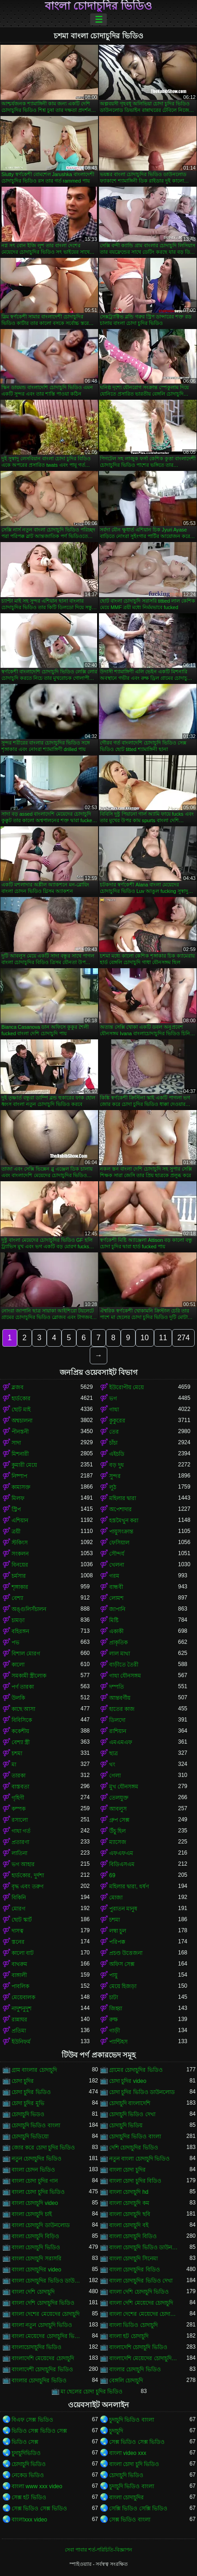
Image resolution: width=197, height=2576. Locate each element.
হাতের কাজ (122, 1709)
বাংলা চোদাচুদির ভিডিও (98, 6)
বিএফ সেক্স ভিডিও (32, 2420)
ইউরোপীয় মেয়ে (126, 1387)
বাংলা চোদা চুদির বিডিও (135, 2181)
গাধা (114, 1409)
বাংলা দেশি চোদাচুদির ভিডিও (43, 2303)
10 (145, 1338)
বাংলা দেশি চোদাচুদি (33, 2292)
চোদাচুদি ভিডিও (29, 2464)
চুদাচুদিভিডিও (26, 2453)
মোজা (116, 1897)
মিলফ (18, 1498)
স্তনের (18, 1942)
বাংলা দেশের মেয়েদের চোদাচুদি (46, 2314)
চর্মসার (19, 1576)
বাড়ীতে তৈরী (123, 1664)
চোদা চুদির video (127, 2081)
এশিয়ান (20, 1520)
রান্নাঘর (19, 2019)
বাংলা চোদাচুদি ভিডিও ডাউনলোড (143, 2247)
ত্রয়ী (16, 1531)
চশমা (17, 1753)
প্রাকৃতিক (118, 1642)
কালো (18, 1664)
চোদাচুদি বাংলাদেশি (129, 2103)
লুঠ (112, 1487)
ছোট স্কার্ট (22, 1920)
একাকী (116, 1631)
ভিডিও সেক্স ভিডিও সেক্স (39, 2431)
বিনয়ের (20, 1565)
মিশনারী (20, 1454)
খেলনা (116, 1565)
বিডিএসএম (122, 1864)
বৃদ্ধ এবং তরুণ (27, 1886)
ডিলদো (117, 1720)
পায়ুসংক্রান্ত (121, 1531)
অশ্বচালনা (22, 1420)
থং (112, 1764)
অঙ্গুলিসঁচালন (29, 1609)
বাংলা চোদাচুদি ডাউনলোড (41, 2225)
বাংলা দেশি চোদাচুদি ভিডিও (139, 2292)
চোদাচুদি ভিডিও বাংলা (36, 2125)
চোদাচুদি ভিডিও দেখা (132, 2114)
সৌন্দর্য (116, 1553)
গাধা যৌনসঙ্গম (125, 1676)
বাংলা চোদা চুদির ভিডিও (38, 2192)
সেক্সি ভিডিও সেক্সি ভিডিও (138, 2508)
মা (14, 1764)
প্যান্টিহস (118, 2042)
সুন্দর (115, 1476)
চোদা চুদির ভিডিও (31, 2092)
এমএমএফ (120, 1742)
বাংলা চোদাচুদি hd (128, 2192)
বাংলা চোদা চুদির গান (35, 2181)
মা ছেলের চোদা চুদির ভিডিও (92, 2391)
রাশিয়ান (117, 1731)
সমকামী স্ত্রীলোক (29, 1676)
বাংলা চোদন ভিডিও (33, 2170)
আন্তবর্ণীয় (119, 1698)
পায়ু (113, 1975)
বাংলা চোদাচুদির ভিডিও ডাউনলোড (46, 2280)
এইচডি (116, 1454)
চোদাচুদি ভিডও (28, 2114)
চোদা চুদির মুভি (28, 2103)
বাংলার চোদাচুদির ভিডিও (39, 2380)
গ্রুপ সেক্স (119, 1820)
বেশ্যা (17, 1598)
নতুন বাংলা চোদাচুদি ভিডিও (139, 2158)
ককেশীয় (20, 1731)
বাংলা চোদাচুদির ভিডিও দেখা (140, 2280)
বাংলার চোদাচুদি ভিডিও (135, 2369)
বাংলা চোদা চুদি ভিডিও (134, 2464)
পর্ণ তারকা (23, 1687)
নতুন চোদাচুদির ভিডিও (37, 2158)
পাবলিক (20, 1986)
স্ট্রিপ (16, 1509)
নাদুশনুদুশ (21, 2008)
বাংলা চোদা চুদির (127, 2170)
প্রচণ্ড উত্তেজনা (125, 1953)
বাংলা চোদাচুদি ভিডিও (36, 2247)
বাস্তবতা (20, 1786)
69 (112, 1875)
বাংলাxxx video (29, 2519)
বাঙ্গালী (19, 1975)
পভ (15, 1642)
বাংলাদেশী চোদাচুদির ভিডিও (42, 2369)
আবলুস (118, 1809)
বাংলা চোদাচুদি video (35, 2203)
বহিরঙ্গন (20, 1631)
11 (163, 1338)
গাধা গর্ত (21, 1831)
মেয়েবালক (23, 1997)
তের (114, 1431)
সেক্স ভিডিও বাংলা (129, 2519)
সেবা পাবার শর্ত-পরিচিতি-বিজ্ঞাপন (98, 2549)
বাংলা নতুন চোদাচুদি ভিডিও (42, 2325)
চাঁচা (113, 1443)
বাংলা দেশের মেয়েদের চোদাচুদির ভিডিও (143, 2314)
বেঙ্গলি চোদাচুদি (126, 2380)
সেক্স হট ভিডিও (29, 2497)
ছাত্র (113, 1753)
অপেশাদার (120, 1509)
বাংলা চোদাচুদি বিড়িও (35, 2236)
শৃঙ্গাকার (20, 1587)
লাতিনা (19, 1853)
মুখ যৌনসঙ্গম (123, 1786)
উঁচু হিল (117, 1831)
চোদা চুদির (23, 2081)
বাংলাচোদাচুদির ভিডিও (37, 2347)
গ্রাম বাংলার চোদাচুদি (34, 2070)
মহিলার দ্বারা (122, 1498)
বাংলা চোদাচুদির (126, 2497)
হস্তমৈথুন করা (123, 1520)
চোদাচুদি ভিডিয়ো (30, 2136)
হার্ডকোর (21, 1398)
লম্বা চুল (117, 1931)
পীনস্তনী (20, 1431)
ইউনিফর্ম (21, 2042)
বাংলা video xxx (127, 2453)
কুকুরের (117, 1420)
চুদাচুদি (116, 2431)
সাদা (16, 1443)
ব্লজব (18, 1387)
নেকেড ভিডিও (28, 2475)
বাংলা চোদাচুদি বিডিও (133, 2236)
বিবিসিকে (22, 1720)
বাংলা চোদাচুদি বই (128, 2225)
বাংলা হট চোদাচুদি (128, 2336)
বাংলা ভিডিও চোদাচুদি (133, 2325)
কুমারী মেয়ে (24, 1465)
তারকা (18, 1775)
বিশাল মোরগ (26, 1653)
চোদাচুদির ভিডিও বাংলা (135, 2136)
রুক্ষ (113, 2019)
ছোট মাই (21, 1409)
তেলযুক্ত (119, 1798)
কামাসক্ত (21, 1487)
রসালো (20, 1820)
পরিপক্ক (117, 1942)
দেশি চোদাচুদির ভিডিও (133, 2147)
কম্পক (18, 1809)
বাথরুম (19, 1964)
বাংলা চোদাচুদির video (36, 2269)
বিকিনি (19, 1897)
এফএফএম (121, 1853)
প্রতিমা (19, 2030)
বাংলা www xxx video (37, 2486)
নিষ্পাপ (19, 1476)
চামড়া (18, 1620)
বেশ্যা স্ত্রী (21, 1742)
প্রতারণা (20, 1842)
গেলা (115, 1775)
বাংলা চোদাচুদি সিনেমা (133, 2258)
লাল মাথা (119, 1653)
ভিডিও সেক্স (25, 2442)
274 (183, 1338)
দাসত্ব (18, 1931)
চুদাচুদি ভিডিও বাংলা (131, 2420)
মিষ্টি (113, 1620)
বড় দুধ (116, 1465)
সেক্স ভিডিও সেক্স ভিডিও (137, 2442)
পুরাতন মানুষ (123, 1908)
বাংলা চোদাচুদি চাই (32, 2214)
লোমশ (116, 1598)
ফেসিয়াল (119, 1542)
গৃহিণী (18, 1798)
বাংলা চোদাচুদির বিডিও (134, 2269)
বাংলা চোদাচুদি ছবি (129, 2214)
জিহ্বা (115, 2008)
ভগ (113, 1398)
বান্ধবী (116, 1587)
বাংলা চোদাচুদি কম (129, 2203)
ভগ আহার (23, 1864)
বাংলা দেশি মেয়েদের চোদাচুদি (141, 2303)
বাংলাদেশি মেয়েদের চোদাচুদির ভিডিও (143, 2358)
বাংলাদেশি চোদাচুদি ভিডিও (138, 2347)
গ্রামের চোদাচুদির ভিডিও (136, 2070)
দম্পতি (116, 1687)
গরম (114, 1576)
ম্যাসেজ (117, 1842)
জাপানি (117, 1609)
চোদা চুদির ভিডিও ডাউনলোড (142, 2092)
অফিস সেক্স (122, 1964)
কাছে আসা (23, 1709)
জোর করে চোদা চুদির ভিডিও (43, 2147)
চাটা (113, 1997)
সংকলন (20, 1553)
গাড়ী (114, 2030)
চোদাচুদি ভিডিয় (125, 2125)
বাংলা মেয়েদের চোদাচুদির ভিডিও (46, 2336)
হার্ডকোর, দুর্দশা (28, 1875)
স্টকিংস (20, 1542)
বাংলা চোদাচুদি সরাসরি (37, 2258)
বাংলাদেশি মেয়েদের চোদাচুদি (43, 2358)
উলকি (18, 1698)
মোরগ (18, 1908)
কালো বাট (23, 1953)
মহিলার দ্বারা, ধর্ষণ (129, 1886)
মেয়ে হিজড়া (122, 1986)
